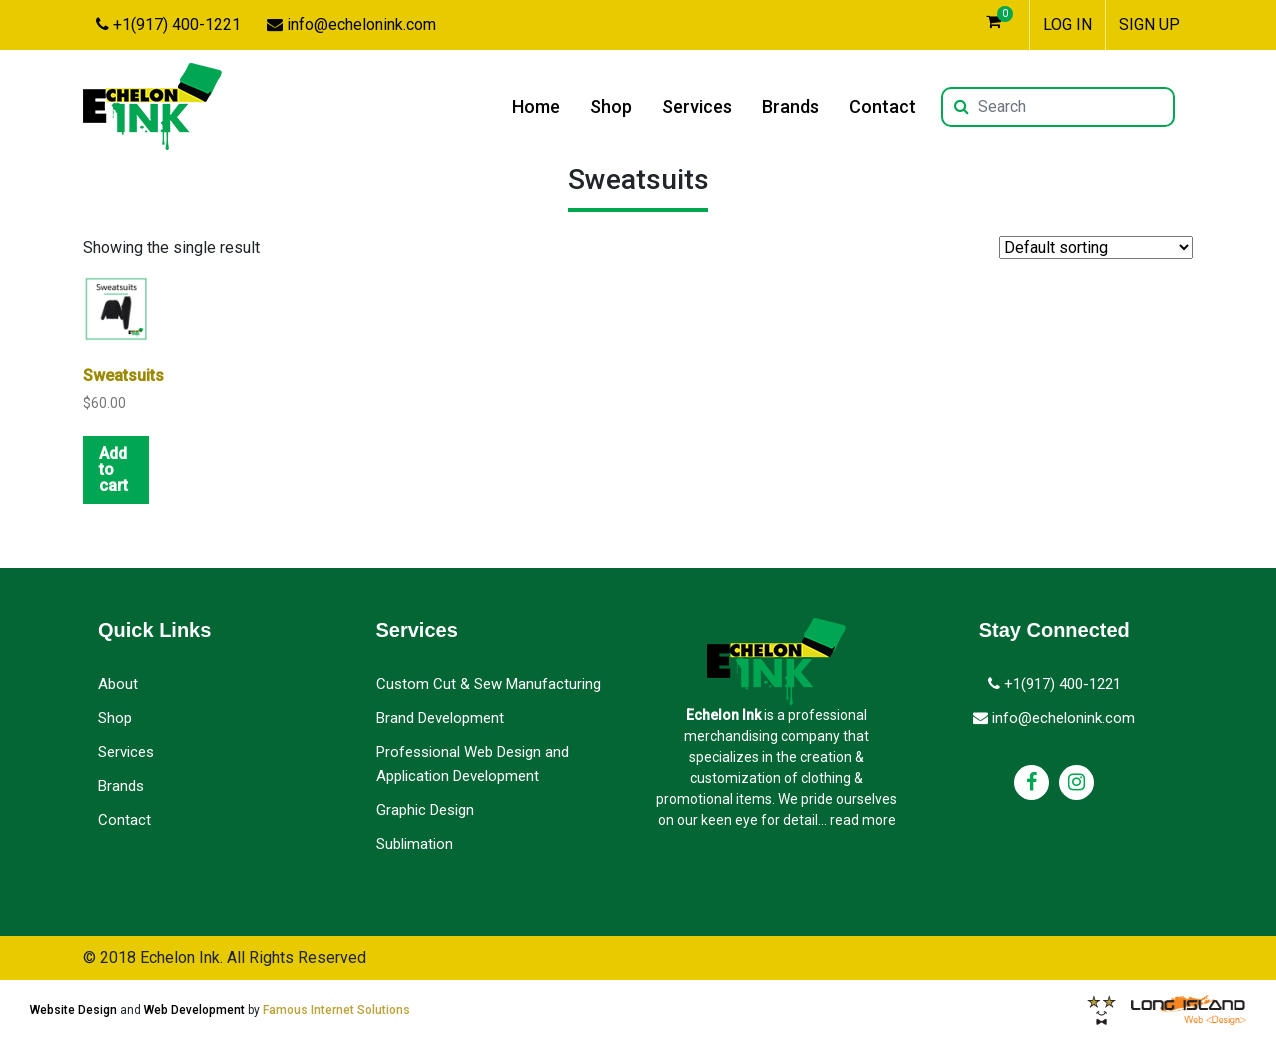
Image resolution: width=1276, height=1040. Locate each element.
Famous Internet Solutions (336, 1010)
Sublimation (414, 844)
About (118, 684)
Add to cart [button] (113, 469)
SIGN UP (1149, 24)
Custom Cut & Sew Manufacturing (488, 684)
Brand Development (440, 718)
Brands (790, 106)
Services (697, 106)
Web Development (194, 1010)
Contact (882, 106)
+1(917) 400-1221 (168, 24)
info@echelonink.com (351, 24)
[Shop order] (1096, 247)
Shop (611, 106)
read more (863, 820)
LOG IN (1067, 24)
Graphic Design (425, 810)
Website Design (73, 1010)
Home (536, 106)
